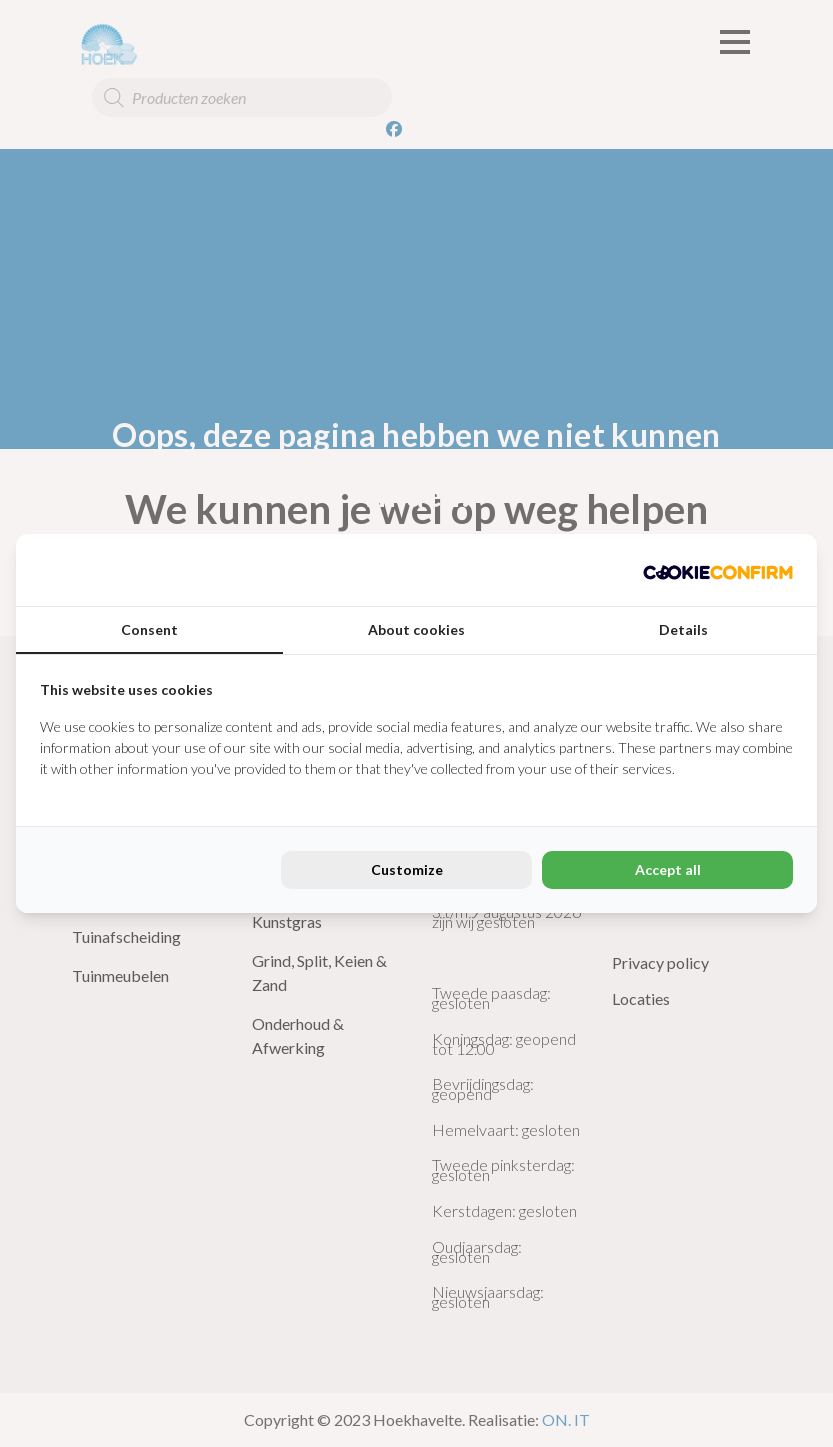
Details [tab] (683, 629)
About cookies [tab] (416, 629)
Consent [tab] (149, 629)
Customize (407, 869)
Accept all (668, 869)
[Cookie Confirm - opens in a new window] (718, 570)
